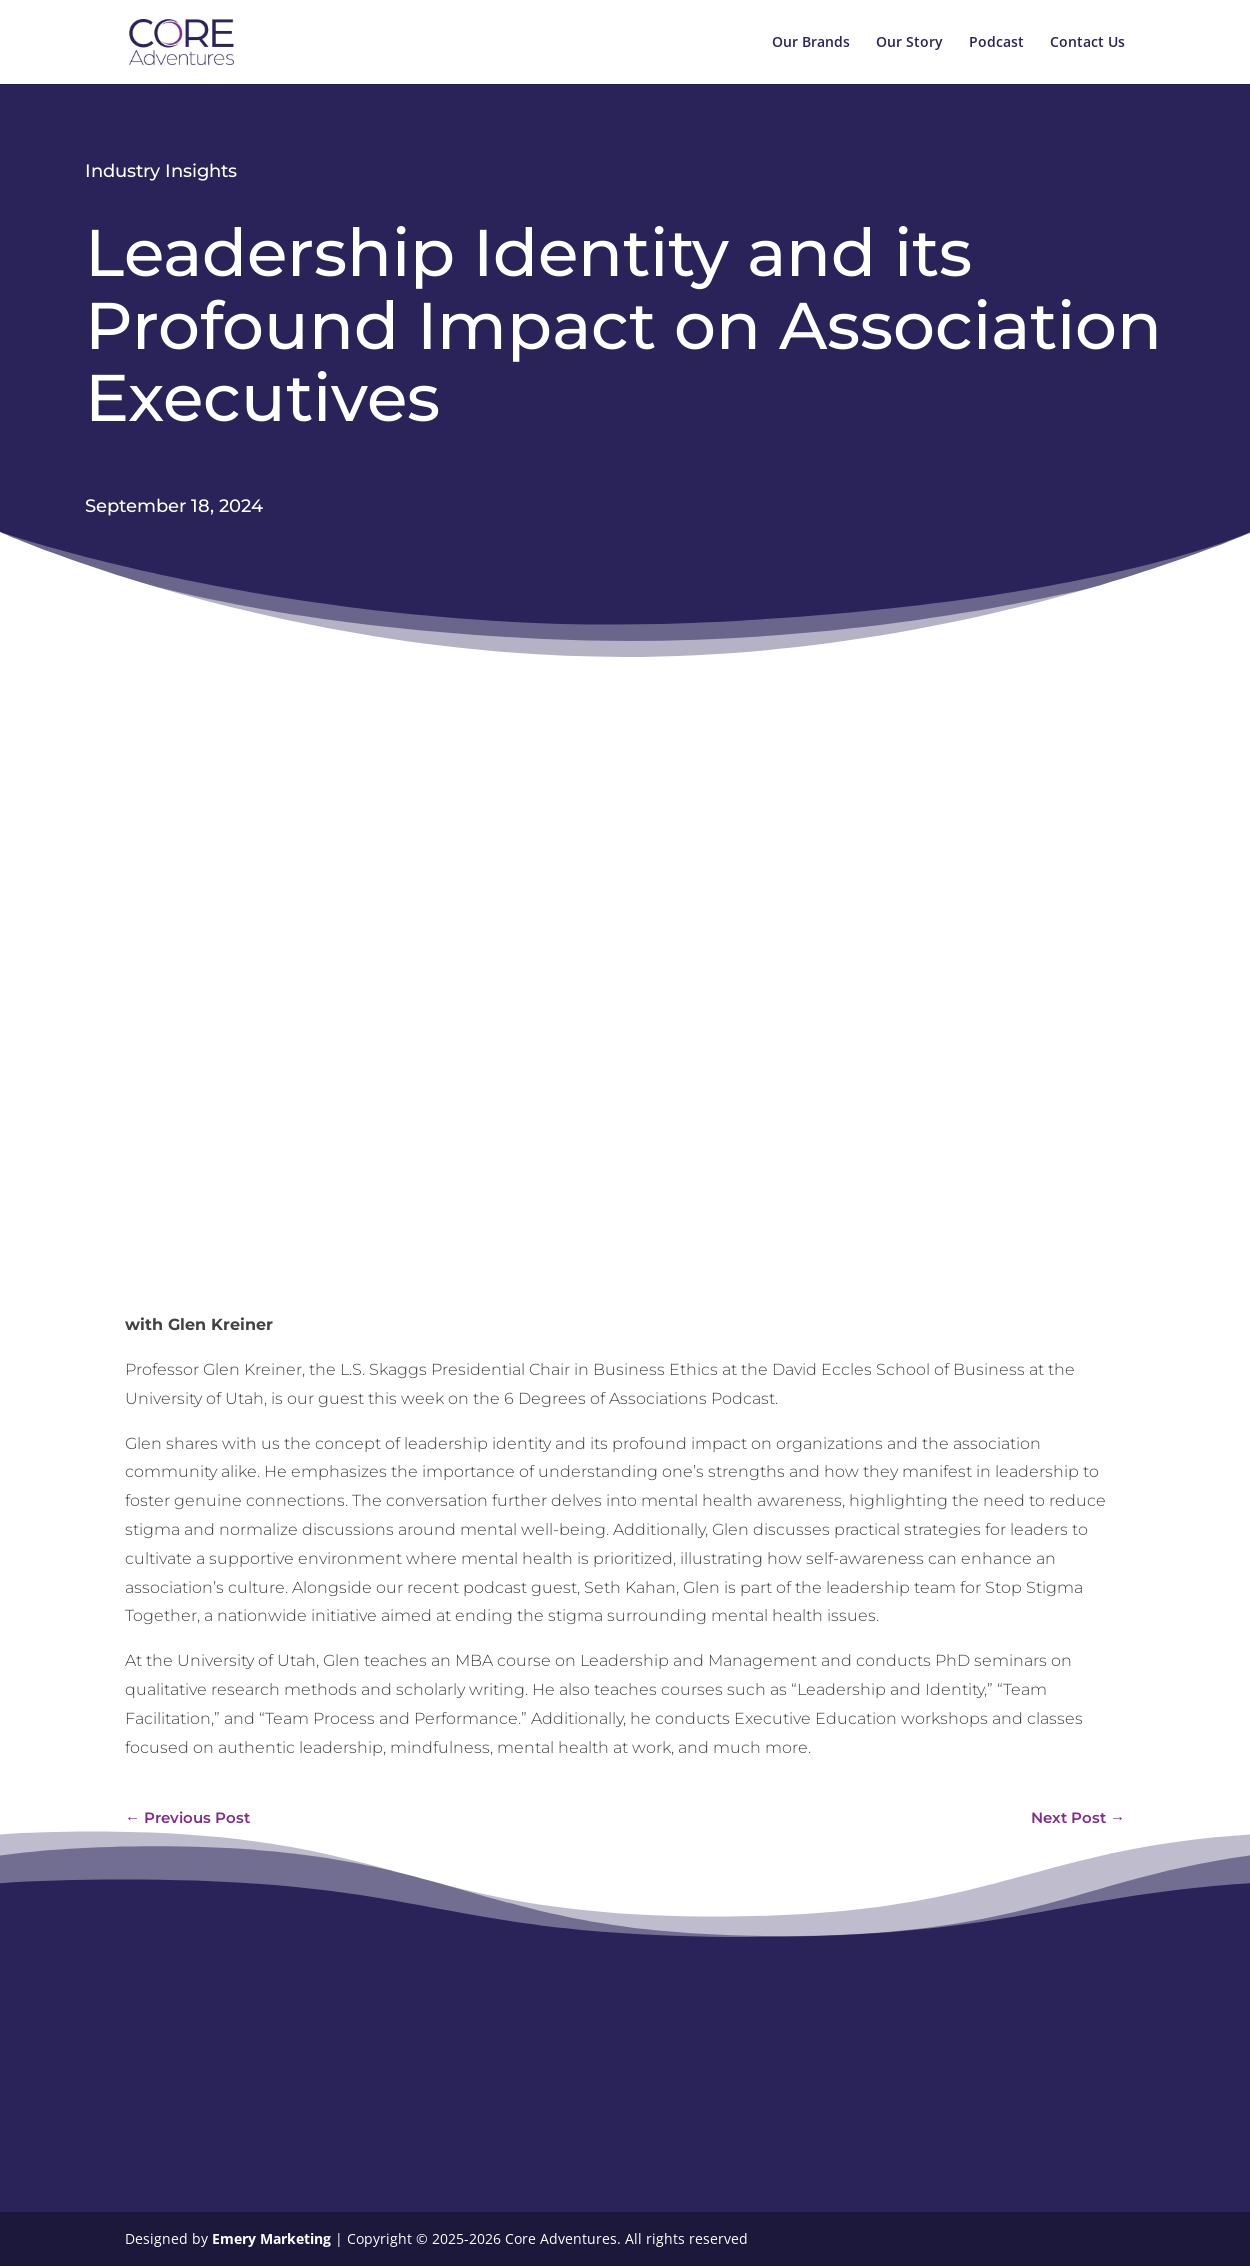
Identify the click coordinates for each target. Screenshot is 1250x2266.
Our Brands (811, 43)
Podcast (996, 43)
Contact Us (1087, 43)
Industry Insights (161, 171)
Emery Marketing (273, 2238)
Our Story (909, 43)
